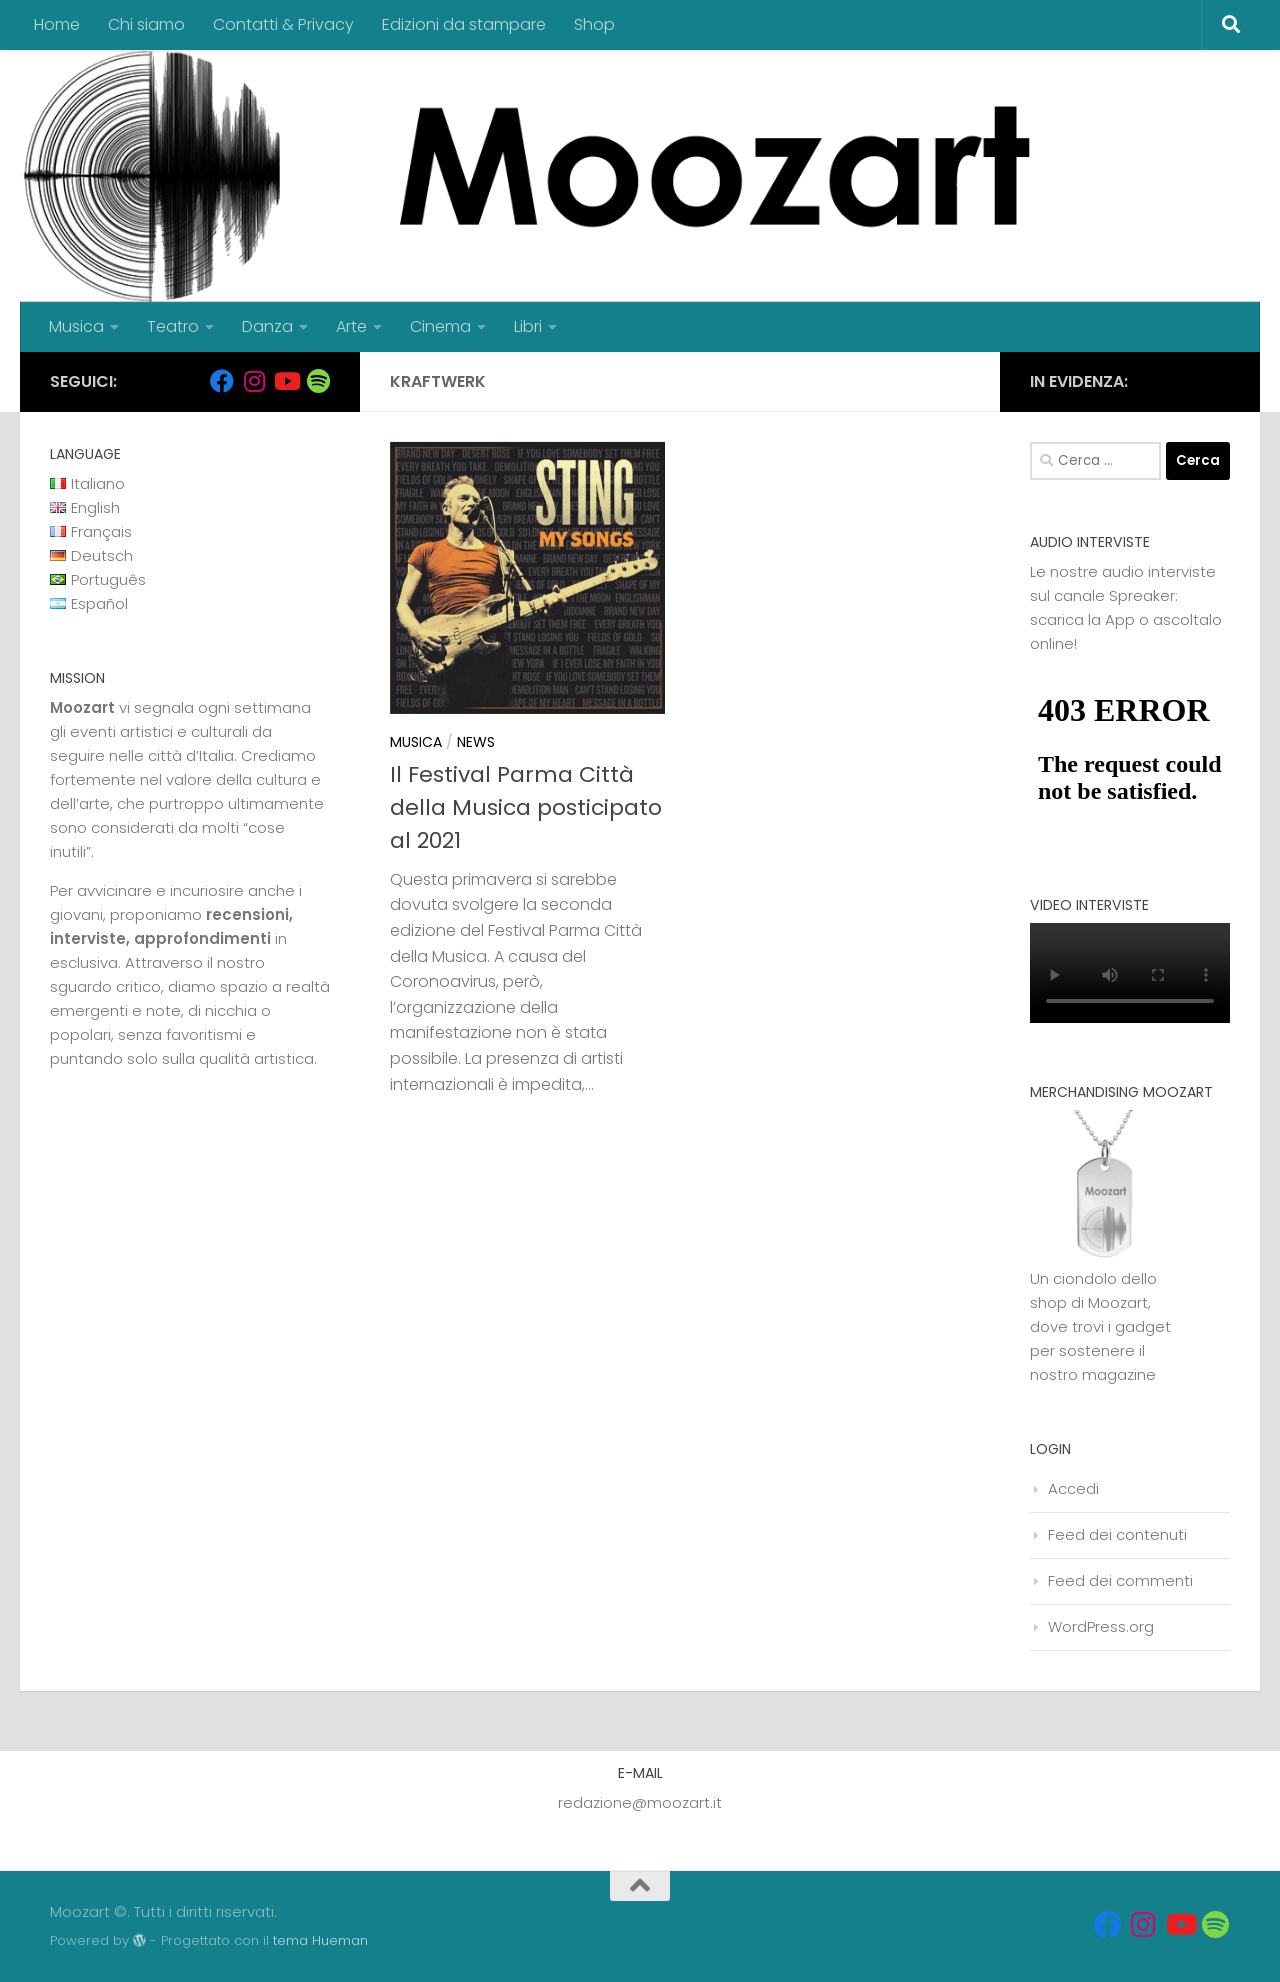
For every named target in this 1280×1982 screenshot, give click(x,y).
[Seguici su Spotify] (318, 381)
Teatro (173, 326)
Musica (76, 326)
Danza (267, 326)
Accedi (1073, 1488)
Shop (594, 24)
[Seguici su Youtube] (286, 381)
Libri (528, 326)
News (476, 742)
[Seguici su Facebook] (222, 381)
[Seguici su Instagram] (254, 381)
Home (57, 24)
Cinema (440, 326)
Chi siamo (146, 24)
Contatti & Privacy (283, 24)
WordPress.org (1101, 1626)
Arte (351, 326)
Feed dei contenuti (1117, 1534)
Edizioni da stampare (464, 24)
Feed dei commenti (1120, 1580)
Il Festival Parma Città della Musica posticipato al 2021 (526, 807)
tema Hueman (320, 1940)
